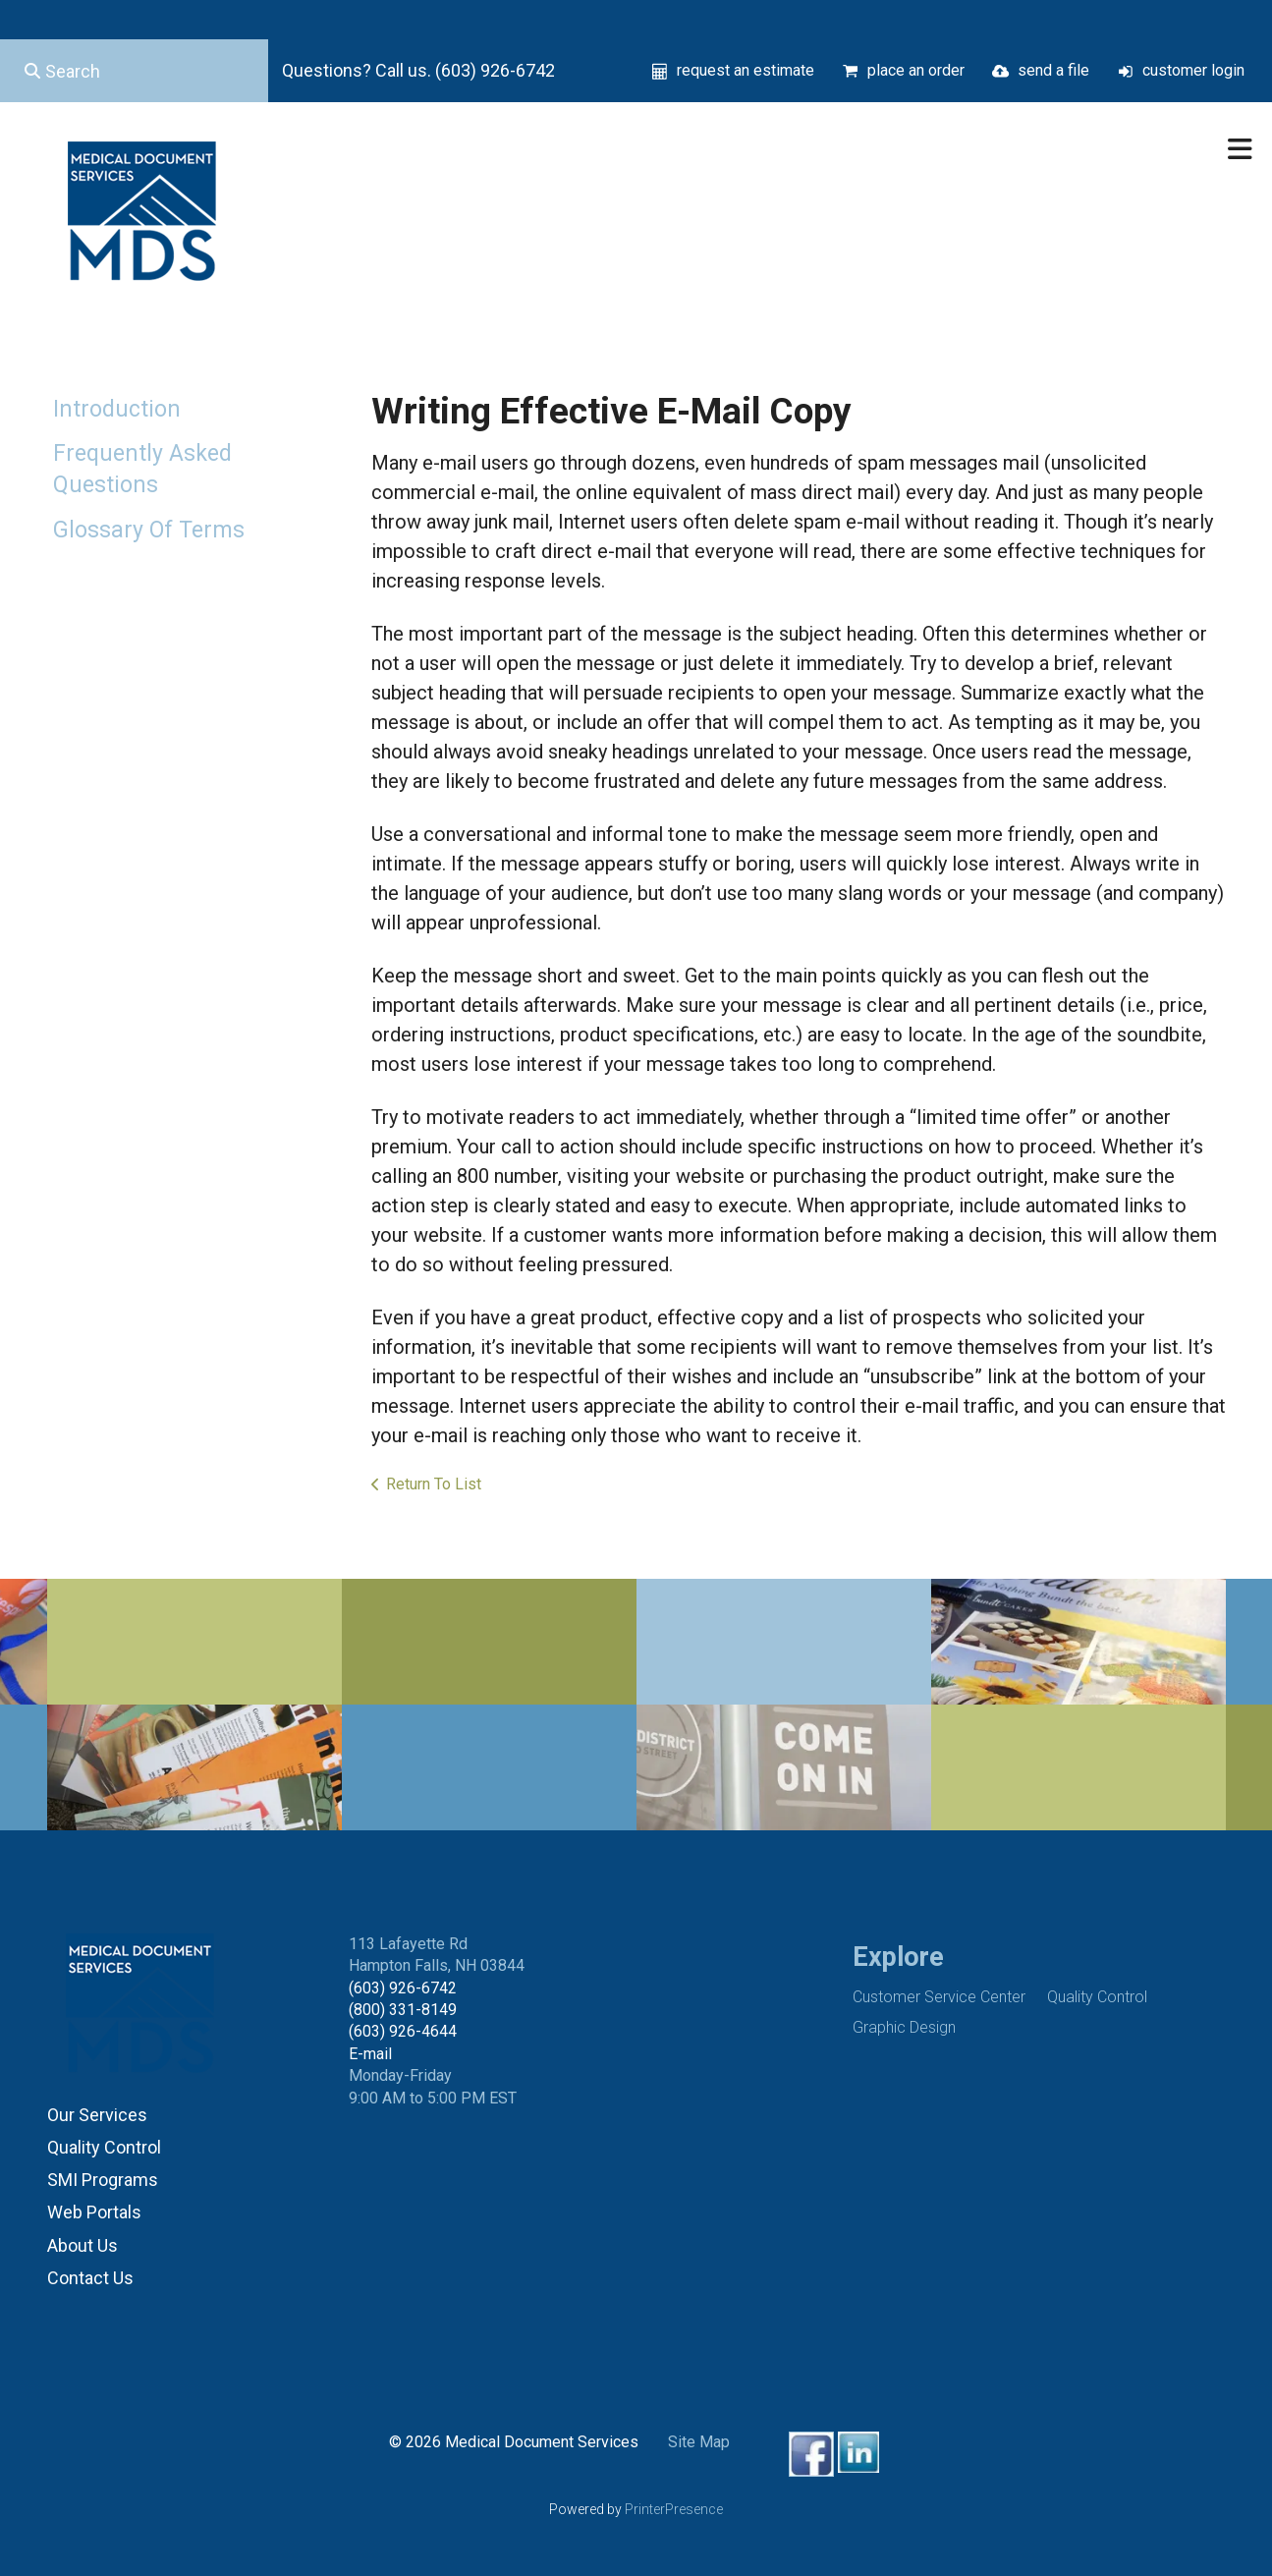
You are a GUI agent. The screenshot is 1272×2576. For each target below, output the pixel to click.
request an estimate (745, 70)
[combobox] (134, 70)
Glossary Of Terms (149, 530)
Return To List (433, 1484)
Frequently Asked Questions (142, 469)
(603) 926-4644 (403, 2031)
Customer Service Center (939, 1997)
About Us (82, 2245)
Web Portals (94, 2212)
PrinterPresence (674, 2509)
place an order (916, 70)
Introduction (117, 409)
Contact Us (90, 2278)
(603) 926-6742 (403, 1988)
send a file (1053, 70)
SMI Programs (102, 2179)
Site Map (699, 2442)
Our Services (97, 2114)
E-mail (370, 2053)
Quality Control (104, 2147)
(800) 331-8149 (403, 2009)
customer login (1193, 70)
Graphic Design (904, 2027)
